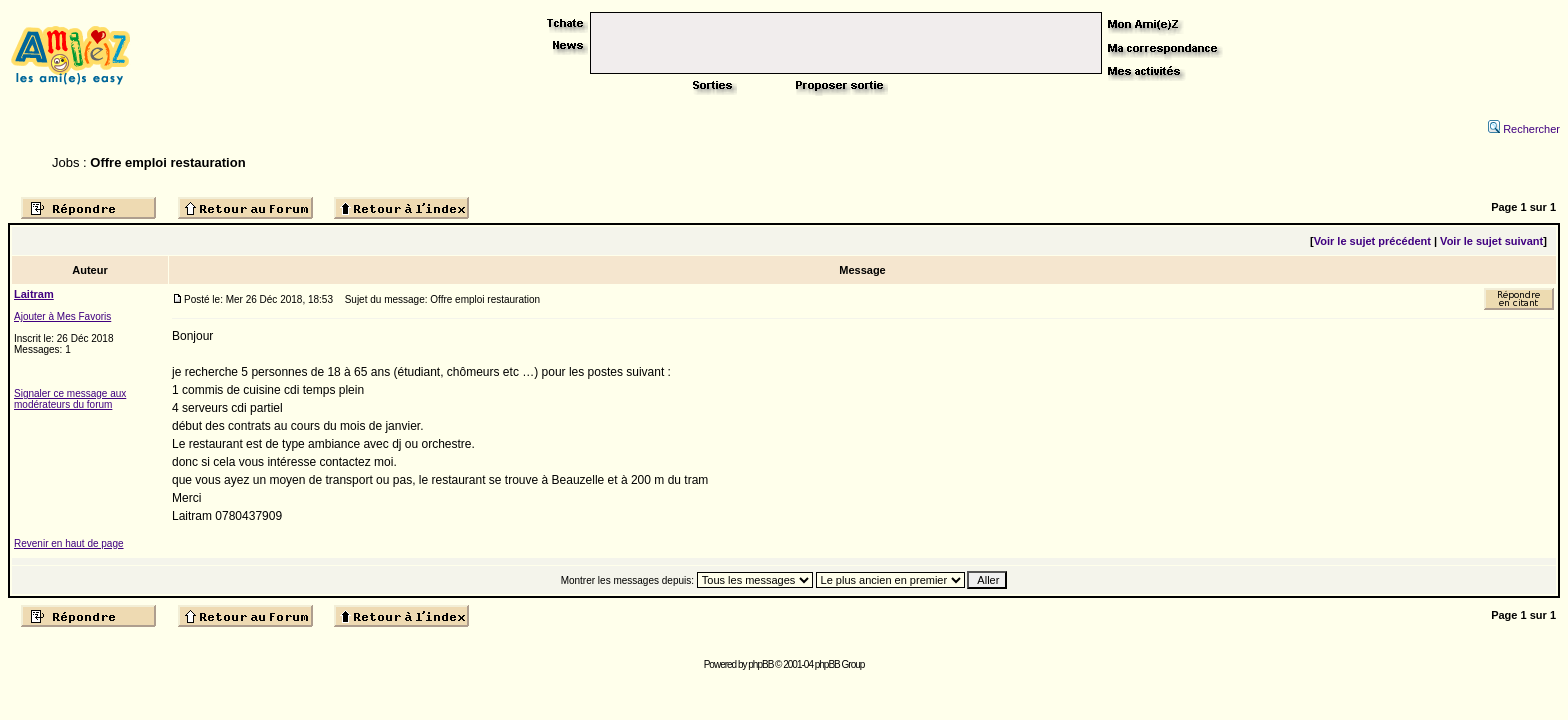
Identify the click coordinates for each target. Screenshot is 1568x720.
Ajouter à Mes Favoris (62, 316)
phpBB (760, 664)
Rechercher (1524, 129)
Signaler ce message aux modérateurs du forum (70, 399)
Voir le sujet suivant (1491, 241)
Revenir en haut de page (69, 543)
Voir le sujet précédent (1372, 241)
